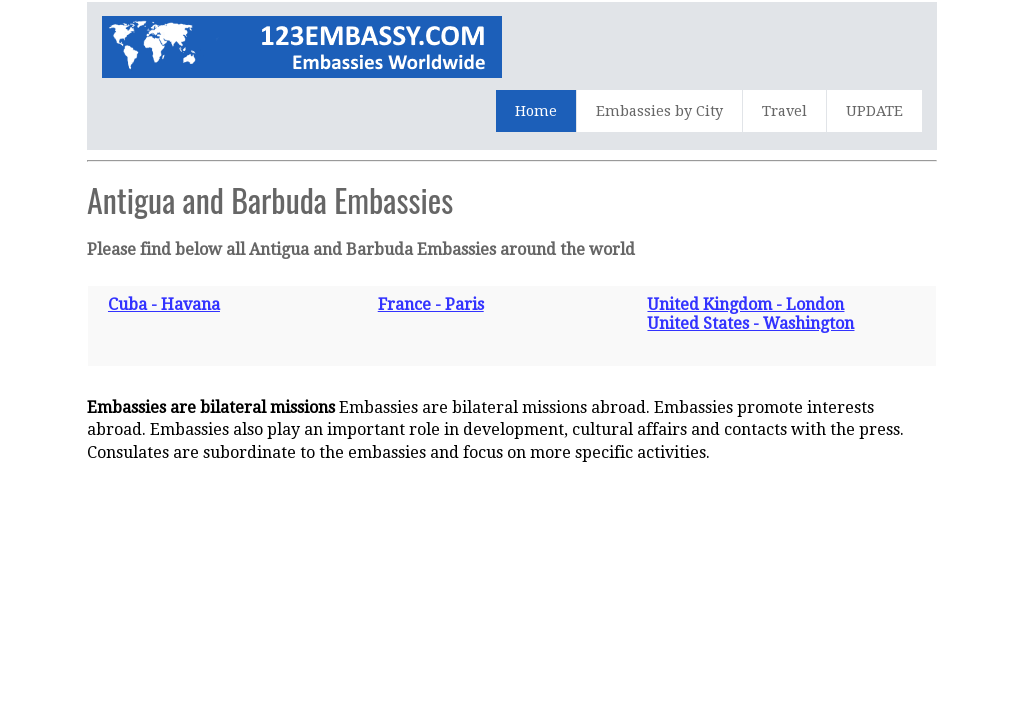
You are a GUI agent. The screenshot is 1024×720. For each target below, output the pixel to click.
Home (536, 111)
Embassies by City (659, 111)
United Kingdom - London (745, 304)
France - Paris (431, 304)
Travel (784, 111)
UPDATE (874, 111)
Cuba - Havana (164, 304)
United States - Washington (750, 323)
